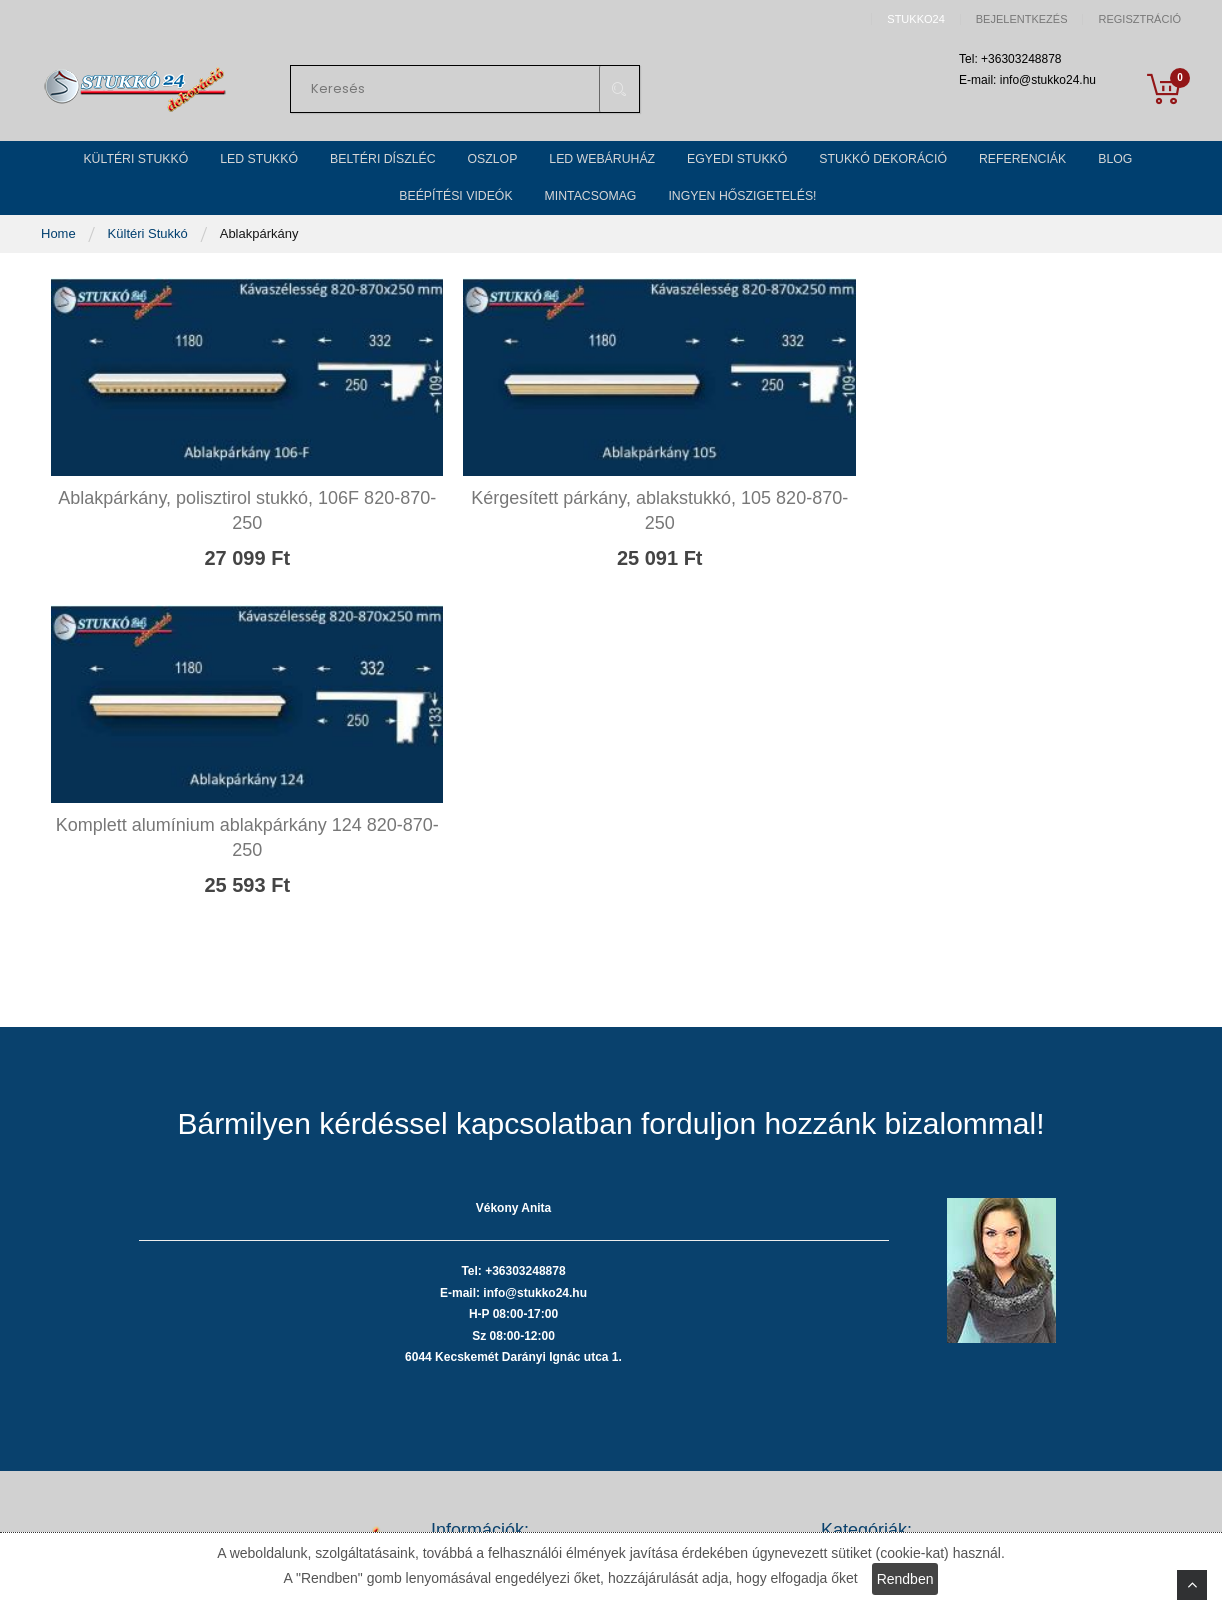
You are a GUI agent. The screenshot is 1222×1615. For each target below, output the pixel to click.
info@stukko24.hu (181, 1444)
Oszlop (841, 1370)
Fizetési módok (474, 1340)
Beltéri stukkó (860, 1340)
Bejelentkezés (1022, 19)
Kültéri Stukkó (150, 261)
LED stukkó (854, 1310)
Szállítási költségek (486, 1370)
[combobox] (465, 94)
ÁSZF (447, 1280)
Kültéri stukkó (860, 1280)
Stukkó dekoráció (871, 1460)
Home (60, 261)
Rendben (905, 1579)
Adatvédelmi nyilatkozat (499, 1310)
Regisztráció (1139, 19)
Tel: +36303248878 (184, 1387)
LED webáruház (867, 1400)
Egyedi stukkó (861, 1430)
